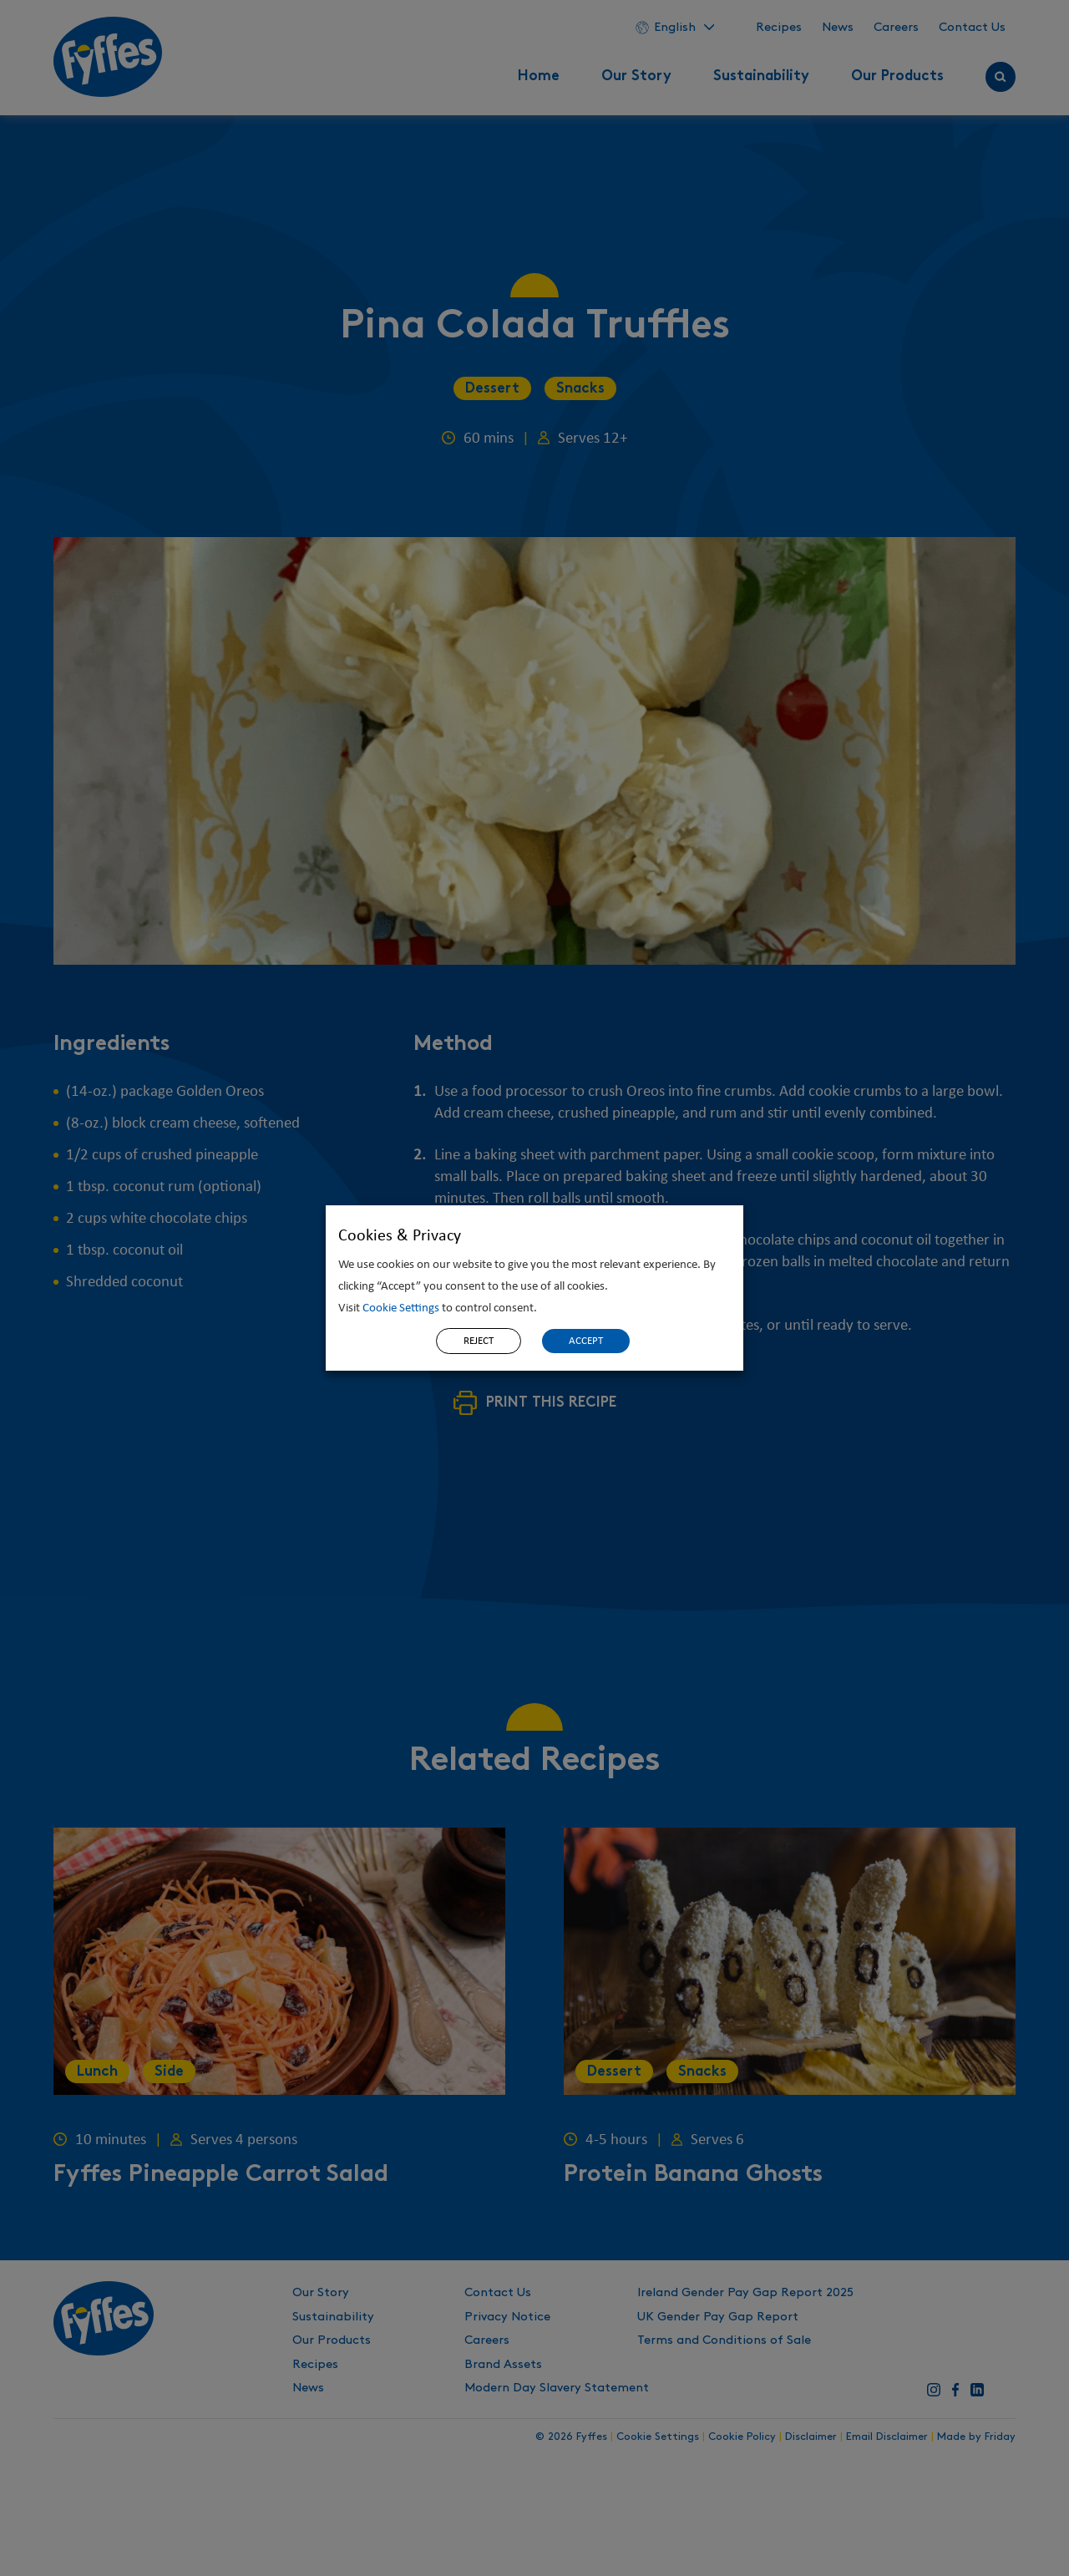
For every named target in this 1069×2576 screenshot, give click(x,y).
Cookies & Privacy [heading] (399, 1236)
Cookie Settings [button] (400, 1308)
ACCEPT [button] (586, 1341)
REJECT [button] (479, 1341)
